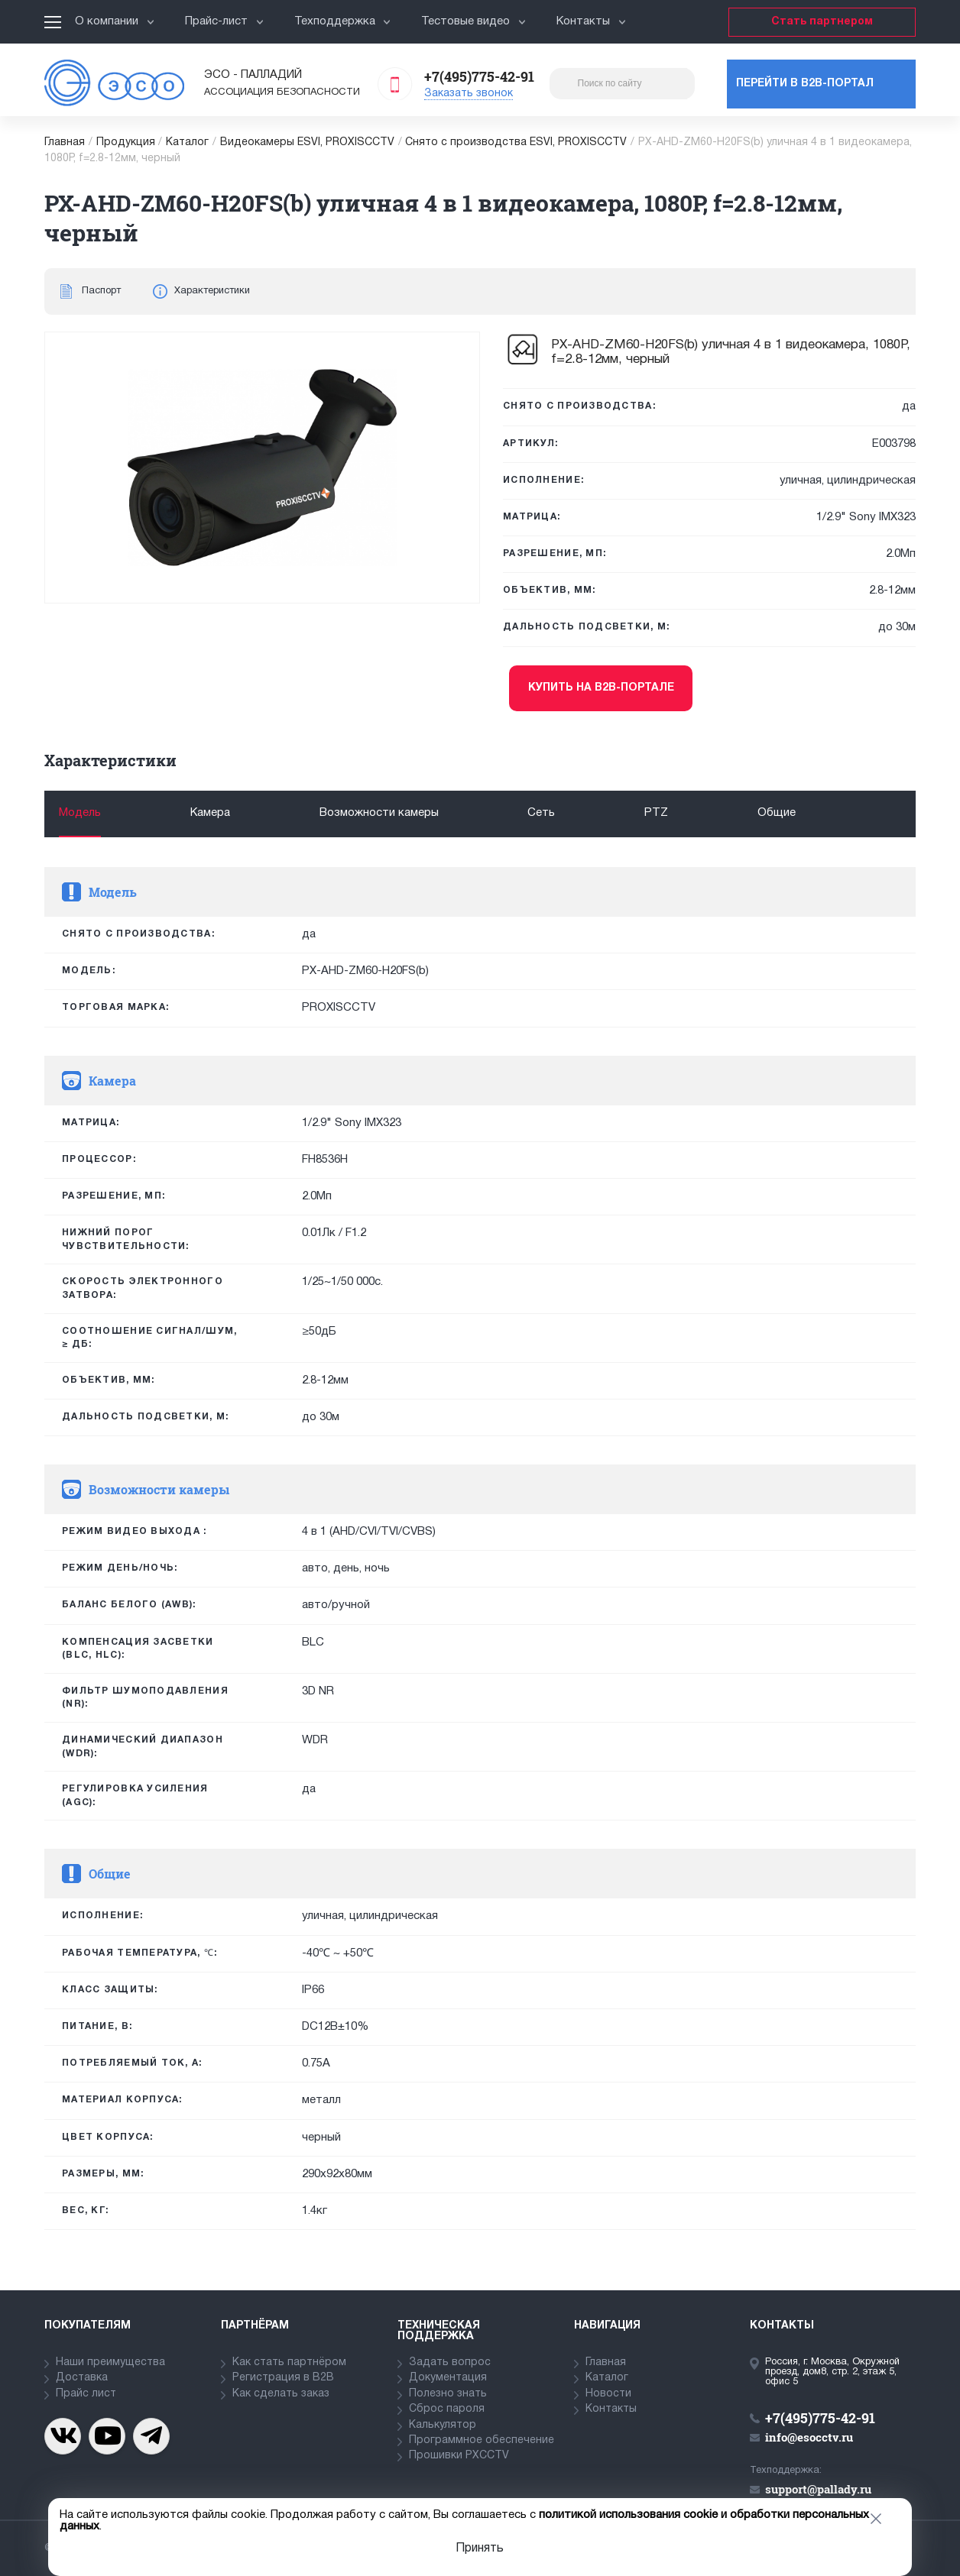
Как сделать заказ (280, 2394)
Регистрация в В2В (283, 2378)
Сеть (541, 812)
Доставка (82, 2378)
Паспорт (101, 291)
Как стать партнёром (289, 2362)
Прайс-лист (224, 21)
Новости (608, 2394)
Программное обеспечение (481, 2440)
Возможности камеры (379, 812)
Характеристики (212, 291)
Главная (64, 142)
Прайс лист (86, 2394)
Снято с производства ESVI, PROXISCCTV (516, 142)
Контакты (591, 21)
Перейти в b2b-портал (805, 84)
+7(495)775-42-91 (479, 76)
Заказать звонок (468, 94)
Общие (776, 812)
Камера (210, 812)
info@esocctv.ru (809, 2437)
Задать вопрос (450, 2362)
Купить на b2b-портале (601, 688)
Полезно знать (448, 2394)
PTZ (656, 812)
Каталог (187, 142)
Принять (480, 2548)
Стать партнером (822, 22)
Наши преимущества (110, 2362)
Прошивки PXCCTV (459, 2456)
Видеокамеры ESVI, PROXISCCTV (307, 142)
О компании (114, 21)
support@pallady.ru (818, 2489)
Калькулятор (442, 2425)
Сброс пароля (447, 2409)
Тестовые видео (473, 21)
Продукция (125, 142)
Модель (80, 812)
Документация (448, 2378)
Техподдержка (342, 21)
